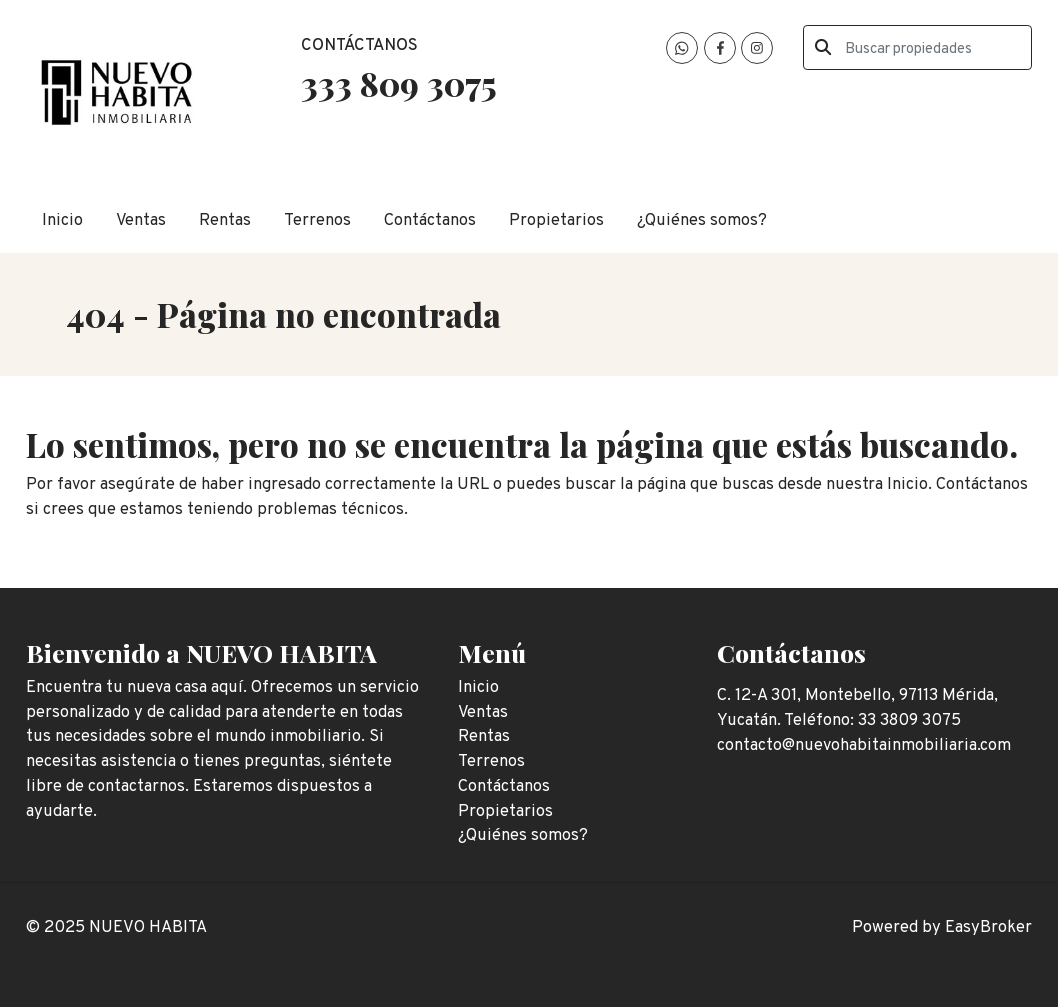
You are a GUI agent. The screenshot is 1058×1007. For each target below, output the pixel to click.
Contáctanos (430, 220)
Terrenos (317, 220)
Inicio (62, 220)
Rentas (225, 220)
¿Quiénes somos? (702, 220)
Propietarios (556, 220)
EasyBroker (988, 927)
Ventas (141, 220)
